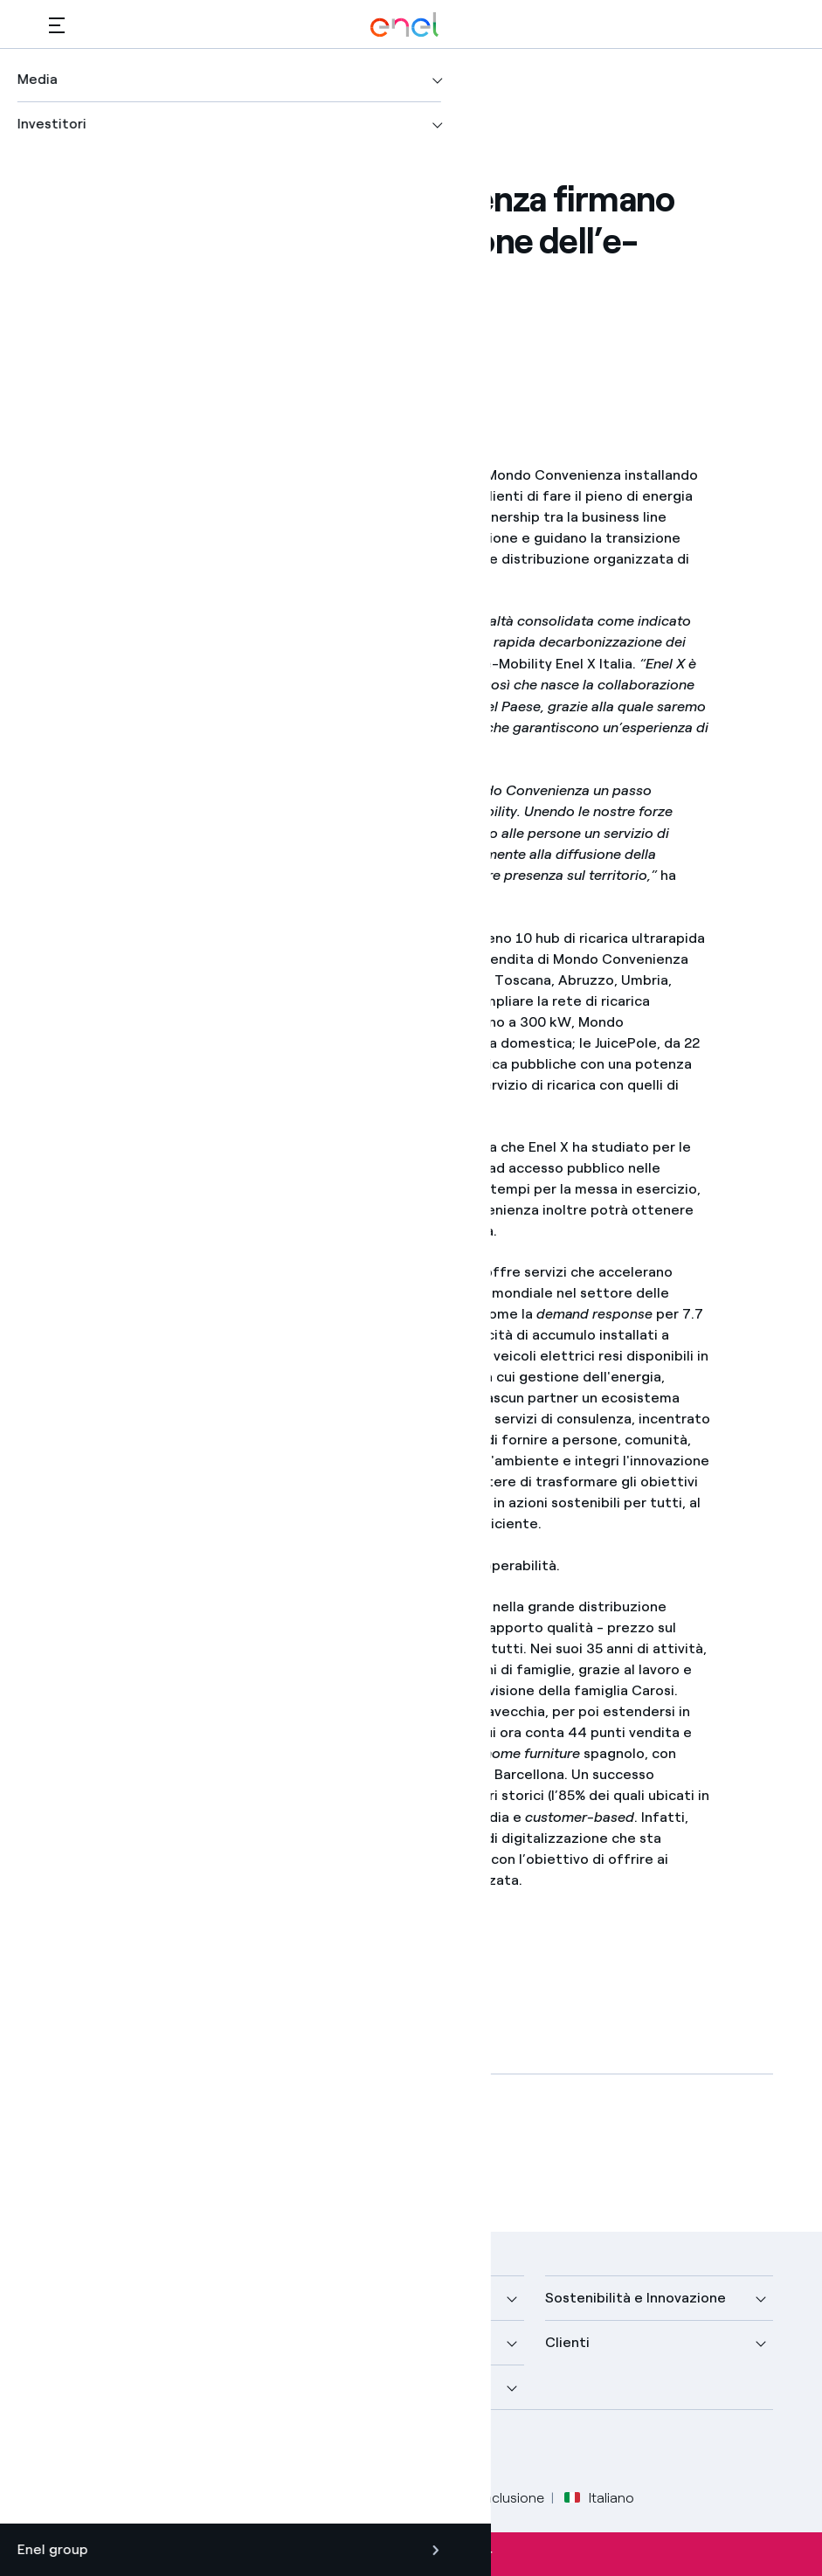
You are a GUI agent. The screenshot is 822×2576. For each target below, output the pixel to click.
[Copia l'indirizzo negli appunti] (198, 350)
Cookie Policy (325, 2497)
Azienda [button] (76, 2297)
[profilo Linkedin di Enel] (147, 2451)
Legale (136, 2497)
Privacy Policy (220, 2497)
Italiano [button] (599, 2498)
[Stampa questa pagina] (113, 350)
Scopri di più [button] (90, 2342)
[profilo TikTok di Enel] (265, 2451)
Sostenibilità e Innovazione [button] (635, 2297)
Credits (72, 2497)
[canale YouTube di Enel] (186, 2451)
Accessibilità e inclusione (466, 2497)
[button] (56, 25)
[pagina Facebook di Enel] (68, 2451)
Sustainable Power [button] (359, 2342)
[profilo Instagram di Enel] (225, 2451)
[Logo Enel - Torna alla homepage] (404, 25)
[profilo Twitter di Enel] (108, 2451)
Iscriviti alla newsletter (411, 2554)
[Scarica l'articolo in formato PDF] (195, 2149)
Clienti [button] (567, 2342)
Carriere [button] (324, 2387)
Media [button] (317, 2297)
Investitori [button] (83, 2387)
